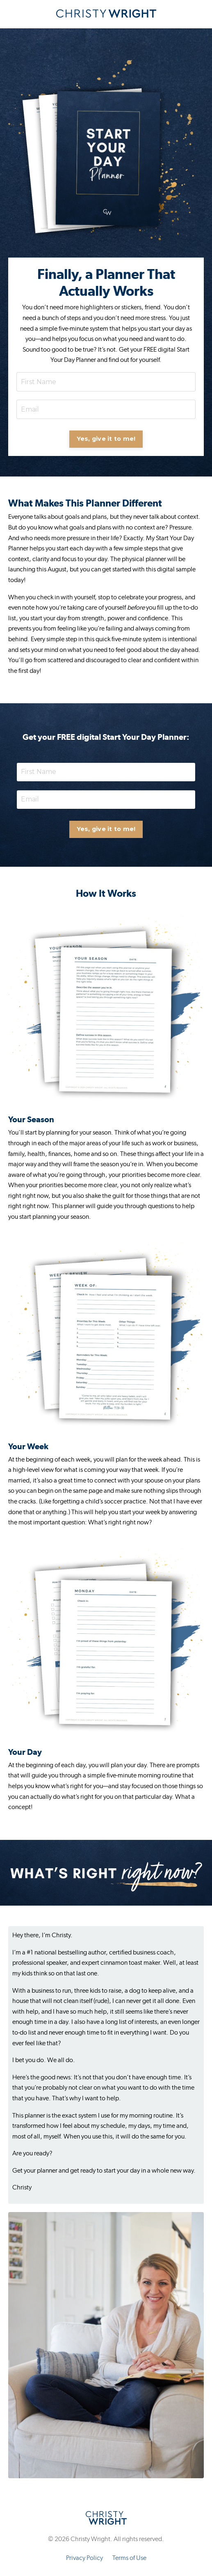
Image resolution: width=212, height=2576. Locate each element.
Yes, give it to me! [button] (106, 438)
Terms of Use (129, 2558)
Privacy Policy (84, 2558)
